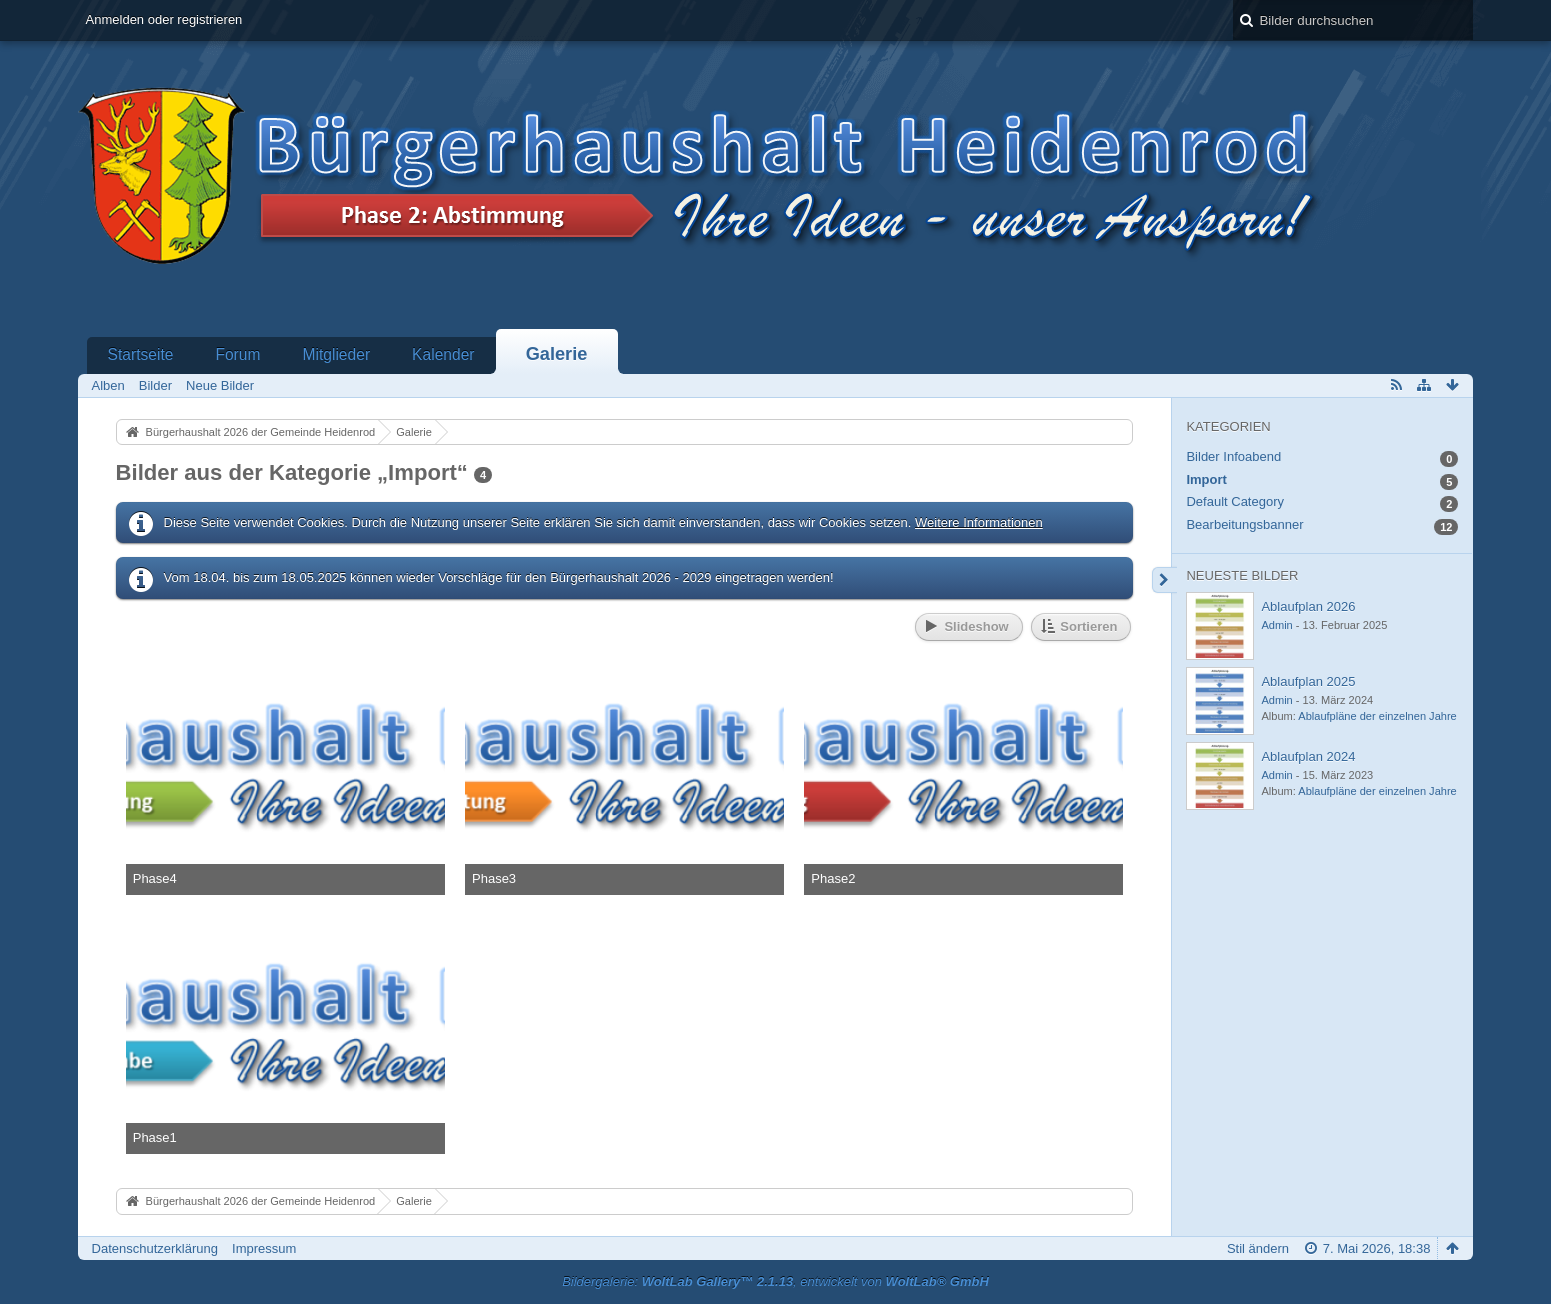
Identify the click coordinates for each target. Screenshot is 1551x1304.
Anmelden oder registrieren (164, 19)
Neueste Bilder (1242, 575)
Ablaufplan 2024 (1308, 756)
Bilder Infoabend (1233, 456)
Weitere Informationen (979, 522)
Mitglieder (336, 354)
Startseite (141, 354)
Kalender (443, 354)
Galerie (557, 354)
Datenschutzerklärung (155, 1248)
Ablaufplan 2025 (1308, 681)
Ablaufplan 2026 (1308, 606)
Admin (1276, 625)
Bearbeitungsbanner (1244, 524)
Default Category (1235, 501)
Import (1206, 479)
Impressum (264, 1248)
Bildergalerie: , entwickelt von (775, 1281)
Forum (237, 354)
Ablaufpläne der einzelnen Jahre (1377, 716)
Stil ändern (1258, 1248)
